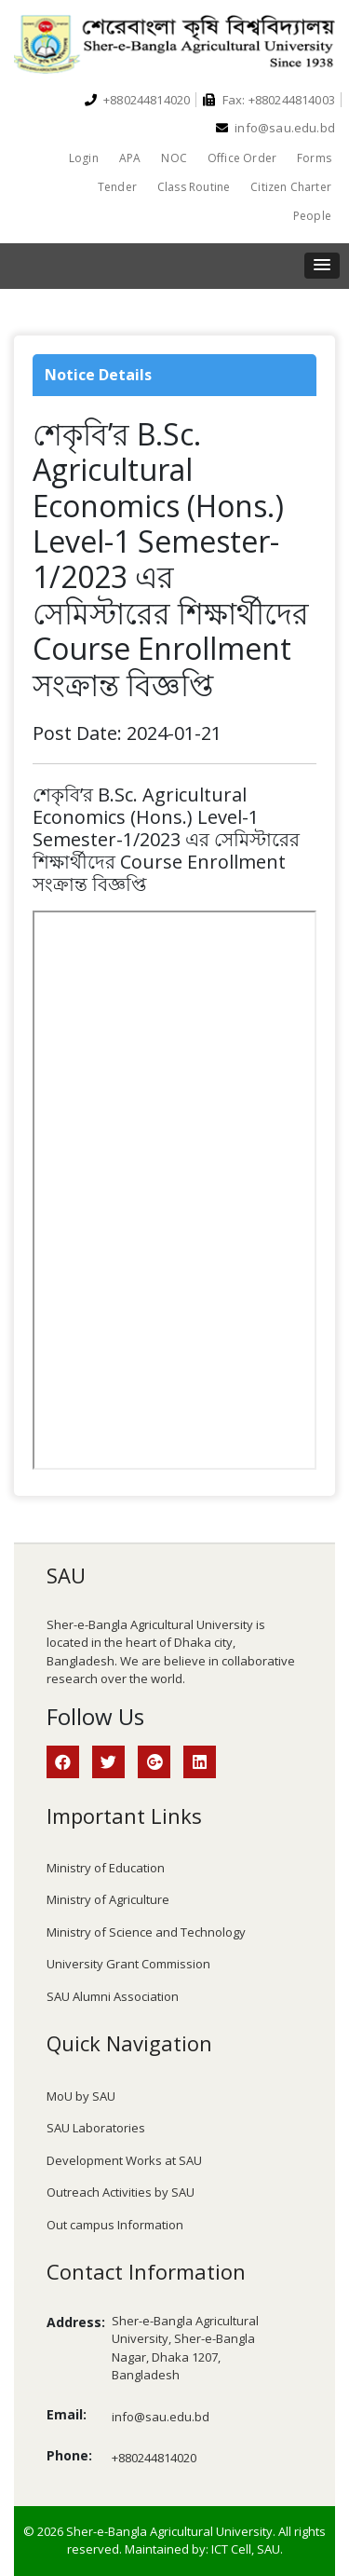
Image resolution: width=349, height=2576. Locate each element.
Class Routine (193, 187)
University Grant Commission (128, 1963)
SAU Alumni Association (113, 1996)
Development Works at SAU (124, 2160)
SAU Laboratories (96, 2127)
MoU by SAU (81, 2096)
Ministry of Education (106, 1867)
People (312, 216)
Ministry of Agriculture (108, 1899)
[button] (322, 266)
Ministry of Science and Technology (146, 1932)
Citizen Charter (290, 187)
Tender (117, 187)
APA (130, 158)
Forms (314, 158)
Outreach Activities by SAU (121, 2192)
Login (84, 158)
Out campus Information (115, 2224)
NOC (174, 158)
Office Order (242, 158)
